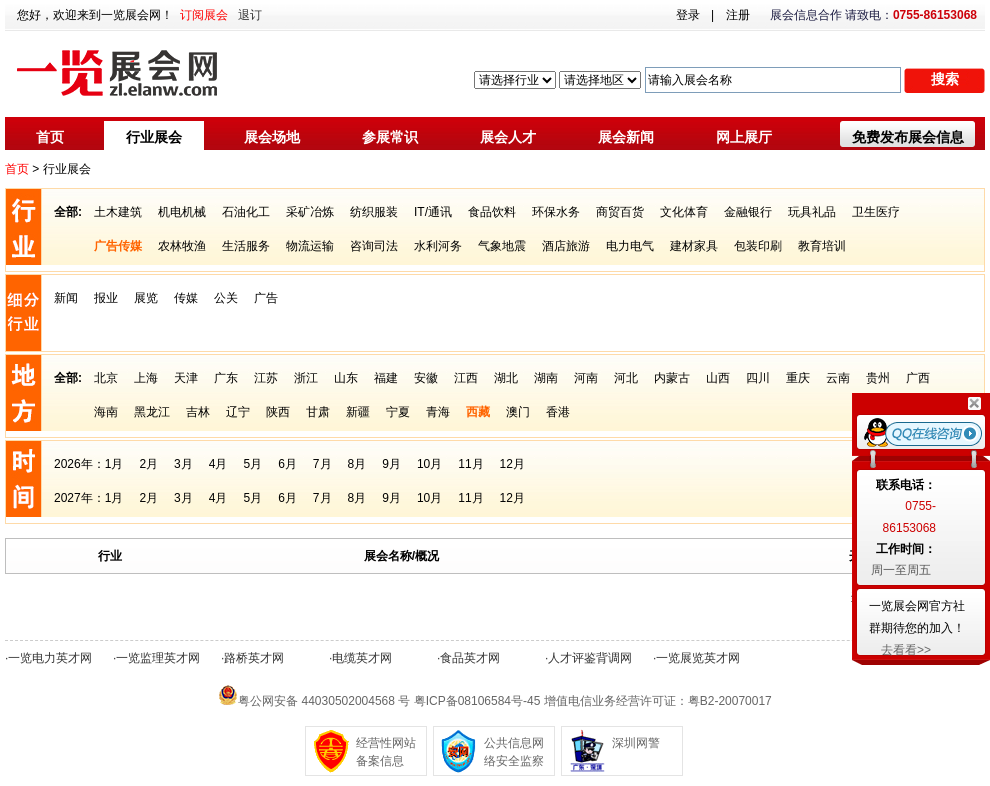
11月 (470, 464)
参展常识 (390, 137)
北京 (106, 378)
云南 (838, 378)
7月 (322, 464)
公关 (226, 298)
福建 (386, 378)
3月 (183, 464)
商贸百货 (620, 212)
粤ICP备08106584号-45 (477, 701)
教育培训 (822, 246)
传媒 (186, 298)
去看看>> (906, 650)
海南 (106, 412)
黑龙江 (152, 412)
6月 (287, 464)
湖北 (506, 378)
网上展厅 (744, 137)
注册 (738, 15)
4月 (218, 464)
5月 (252, 464)
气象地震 (502, 246)
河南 (586, 378)
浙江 (306, 378)
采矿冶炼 (310, 212)
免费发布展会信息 (908, 137)
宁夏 (398, 412)
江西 (466, 378)
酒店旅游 (566, 246)
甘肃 (318, 412)
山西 (718, 378)
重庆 (798, 378)
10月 (429, 464)
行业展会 (154, 137)
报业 (106, 298)
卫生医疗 (876, 212)
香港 (558, 412)
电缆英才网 (362, 658)
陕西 (278, 412)
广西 (918, 378)
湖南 (546, 378)
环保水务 (556, 212)
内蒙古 (672, 378)
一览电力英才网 (50, 658)
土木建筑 (118, 212)
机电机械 (182, 212)
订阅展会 (204, 15)
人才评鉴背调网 (590, 658)
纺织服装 (374, 212)
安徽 (426, 378)
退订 (250, 15)
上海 (146, 378)
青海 (438, 412)
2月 (148, 464)
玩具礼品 (812, 212)
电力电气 (630, 246)
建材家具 (694, 246)
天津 (186, 378)
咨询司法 (374, 246)
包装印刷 (758, 246)
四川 (758, 378)
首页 (50, 137)
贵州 (878, 378)
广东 (226, 378)
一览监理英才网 (158, 658)
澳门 (518, 412)
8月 (357, 464)
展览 (146, 298)
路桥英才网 (254, 658)
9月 (391, 464)
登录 (688, 15)
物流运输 (310, 246)
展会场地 (272, 137)
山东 (346, 378)
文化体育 (684, 212)
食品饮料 (492, 212)
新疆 (358, 412)
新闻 (66, 298)
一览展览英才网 (698, 658)
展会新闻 (626, 137)
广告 (266, 298)
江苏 (266, 378)
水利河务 (438, 246)
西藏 (478, 412)
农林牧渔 (182, 246)
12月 (512, 464)
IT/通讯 (433, 212)
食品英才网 (470, 658)
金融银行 (748, 212)
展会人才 (508, 137)
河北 (626, 378)
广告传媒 (118, 246)
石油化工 (246, 212)
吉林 (198, 412)
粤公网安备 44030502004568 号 (324, 701)
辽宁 (238, 412)
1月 (114, 464)
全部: (68, 212)
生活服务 (246, 246)
